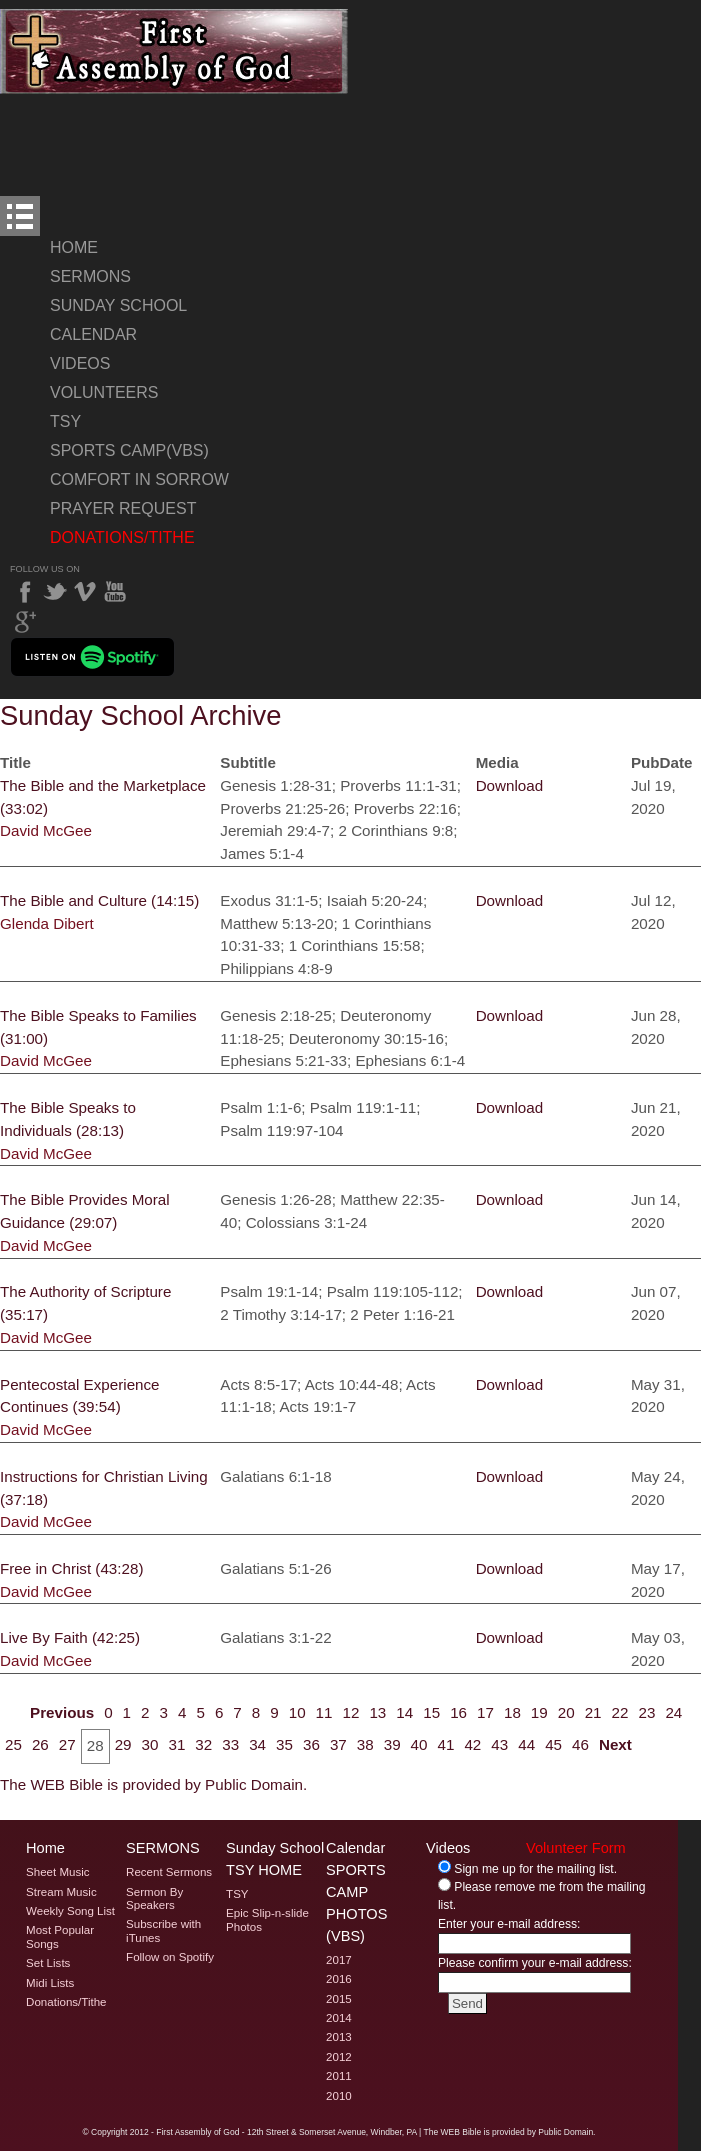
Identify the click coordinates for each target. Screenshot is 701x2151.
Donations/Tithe (122, 537)
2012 (339, 2057)
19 (539, 1712)
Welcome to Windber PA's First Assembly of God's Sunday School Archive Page (174, 51)
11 (324, 1712)
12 (351, 1712)
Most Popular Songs (60, 1936)
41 (446, 1744)
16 (458, 1712)
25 (13, 1744)
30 (150, 1744)
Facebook (25, 592)
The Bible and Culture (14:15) (99, 900)
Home (74, 247)
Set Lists (48, 1963)
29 (123, 1744)
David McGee (46, 830)
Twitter (55, 592)
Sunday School (118, 305)
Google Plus (25, 622)
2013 (339, 2037)
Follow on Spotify (170, 1957)
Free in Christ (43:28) (72, 1568)
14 (404, 1712)
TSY (65, 421)
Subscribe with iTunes (163, 1930)
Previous (62, 1712)
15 (431, 1712)
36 (311, 1744)
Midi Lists (50, 1983)
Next (615, 1744)
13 (377, 1712)
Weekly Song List (70, 1911)
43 (499, 1744)
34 (257, 1744)
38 (365, 1744)
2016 (339, 1979)
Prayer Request (123, 508)
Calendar (93, 334)
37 (338, 1744)
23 (646, 1712)
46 (580, 1744)
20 (566, 1712)
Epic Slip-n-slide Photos (267, 1919)
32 (203, 1744)
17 (485, 1712)
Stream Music (61, 1892)
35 (284, 1744)
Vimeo (85, 592)
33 (230, 1744)
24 (673, 1712)
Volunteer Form (576, 1848)
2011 (339, 2076)
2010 (339, 2096)
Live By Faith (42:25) (70, 1637)
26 (40, 1744)
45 (553, 1744)
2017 (339, 1960)
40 (419, 1744)
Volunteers (104, 392)
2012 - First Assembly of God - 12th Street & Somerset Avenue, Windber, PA (273, 2132)
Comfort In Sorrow (139, 479)
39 (392, 1744)
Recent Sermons (169, 1872)
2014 (339, 2018)
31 (176, 1744)
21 (593, 1712)
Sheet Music (58, 1872)
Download (510, 785)
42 (472, 1744)
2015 (339, 1999)
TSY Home (264, 1870)
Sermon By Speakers (154, 1898)
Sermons (90, 276)
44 (526, 1744)
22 (620, 1712)
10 (297, 1712)
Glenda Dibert (47, 923)
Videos (80, 363)
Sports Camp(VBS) (129, 450)
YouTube (115, 592)
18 (512, 1712)
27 (67, 1744)
